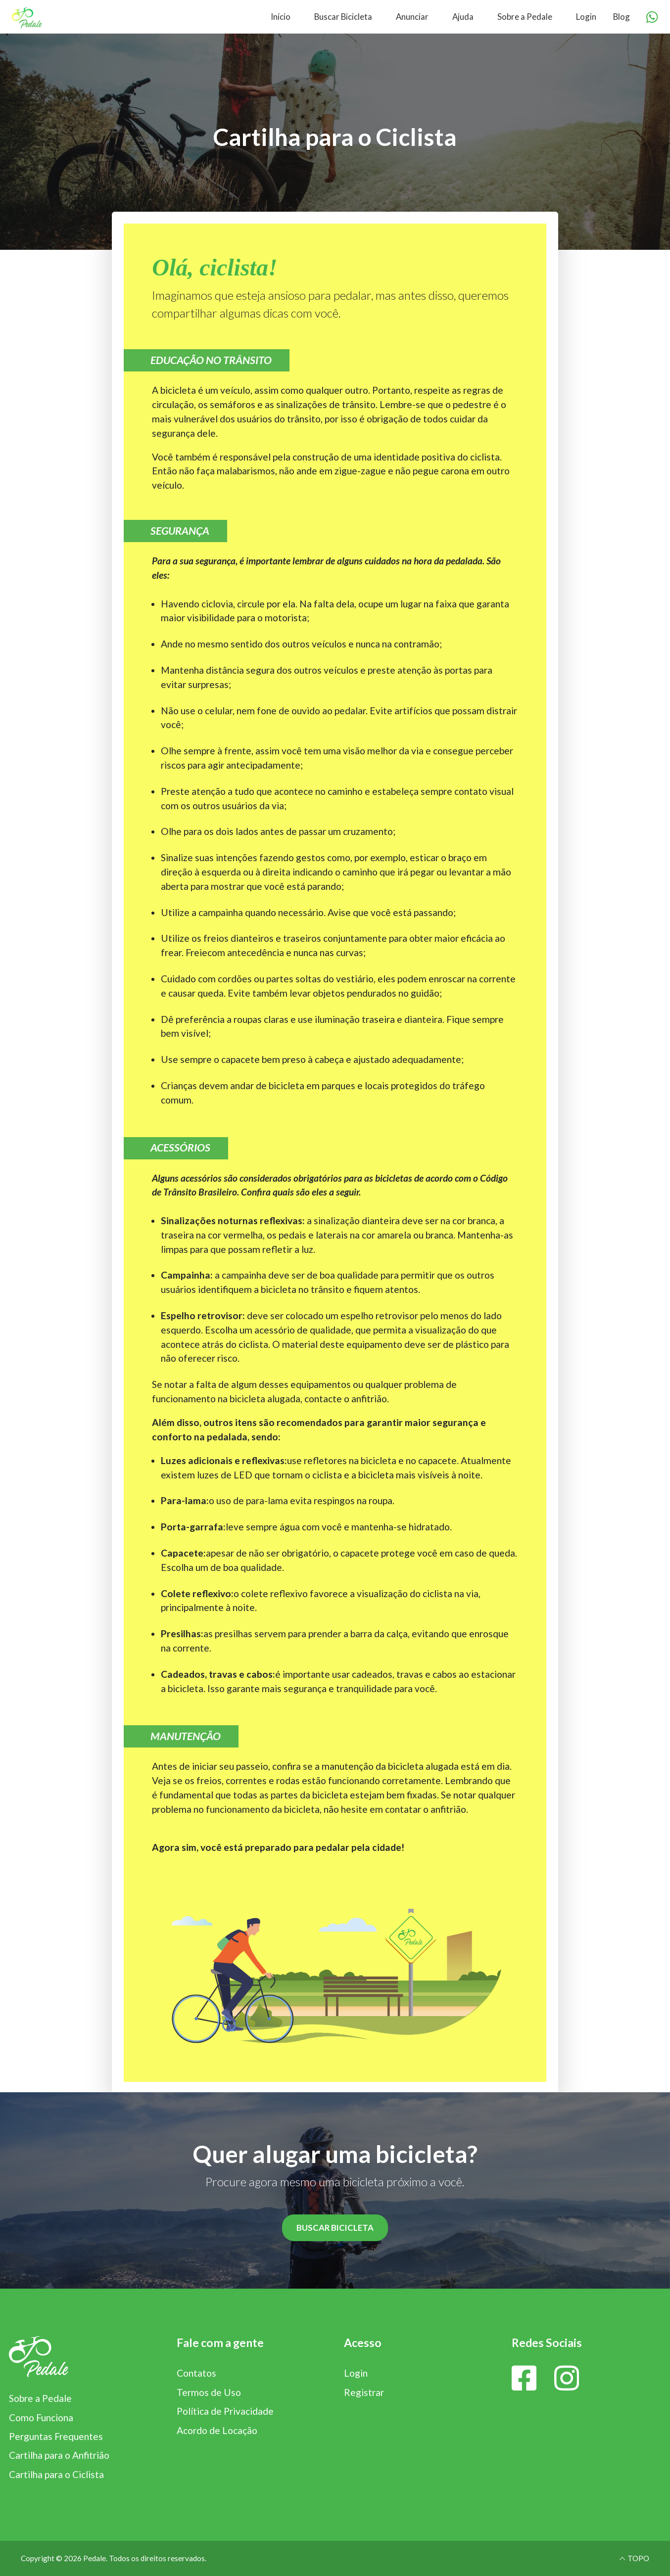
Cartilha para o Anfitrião (59, 2455)
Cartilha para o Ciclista (56, 2474)
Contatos (196, 2373)
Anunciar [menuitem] (412, 16)
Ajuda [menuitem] (463, 16)
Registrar (364, 2392)
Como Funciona (41, 2417)
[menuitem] (167, 16)
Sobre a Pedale (40, 2398)
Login (356, 2373)
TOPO (634, 2558)
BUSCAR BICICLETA (335, 2227)
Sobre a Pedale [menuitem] (524, 16)
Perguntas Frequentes (56, 2436)
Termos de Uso (209, 2392)
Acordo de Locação (217, 2430)
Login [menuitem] (586, 16)
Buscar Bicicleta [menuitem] (343, 16)
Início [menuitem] (280, 16)
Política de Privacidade (225, 2411)
